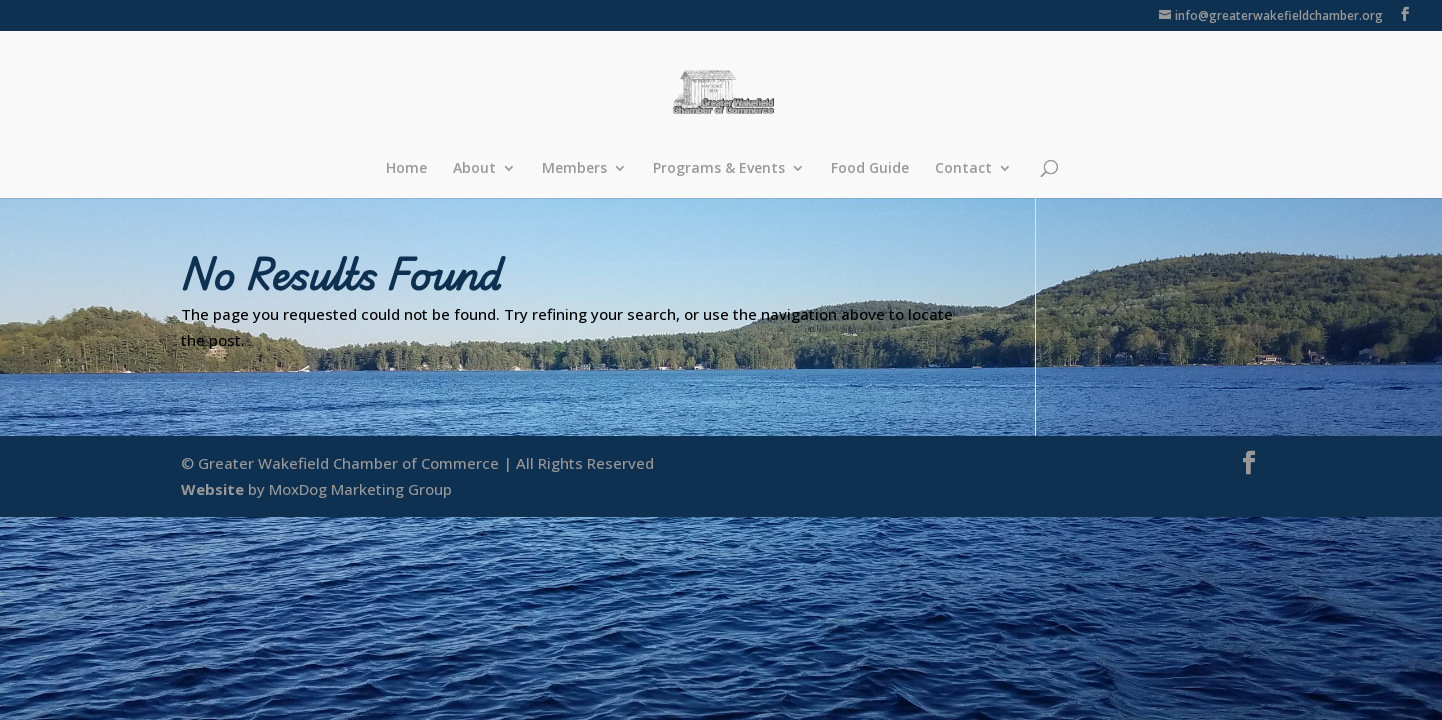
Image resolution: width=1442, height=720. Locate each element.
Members (574, 169)
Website (212, 489)
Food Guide (870, 169)
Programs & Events (719, 169)
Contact (963, 169)
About (474, 169)
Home (406, 169)
